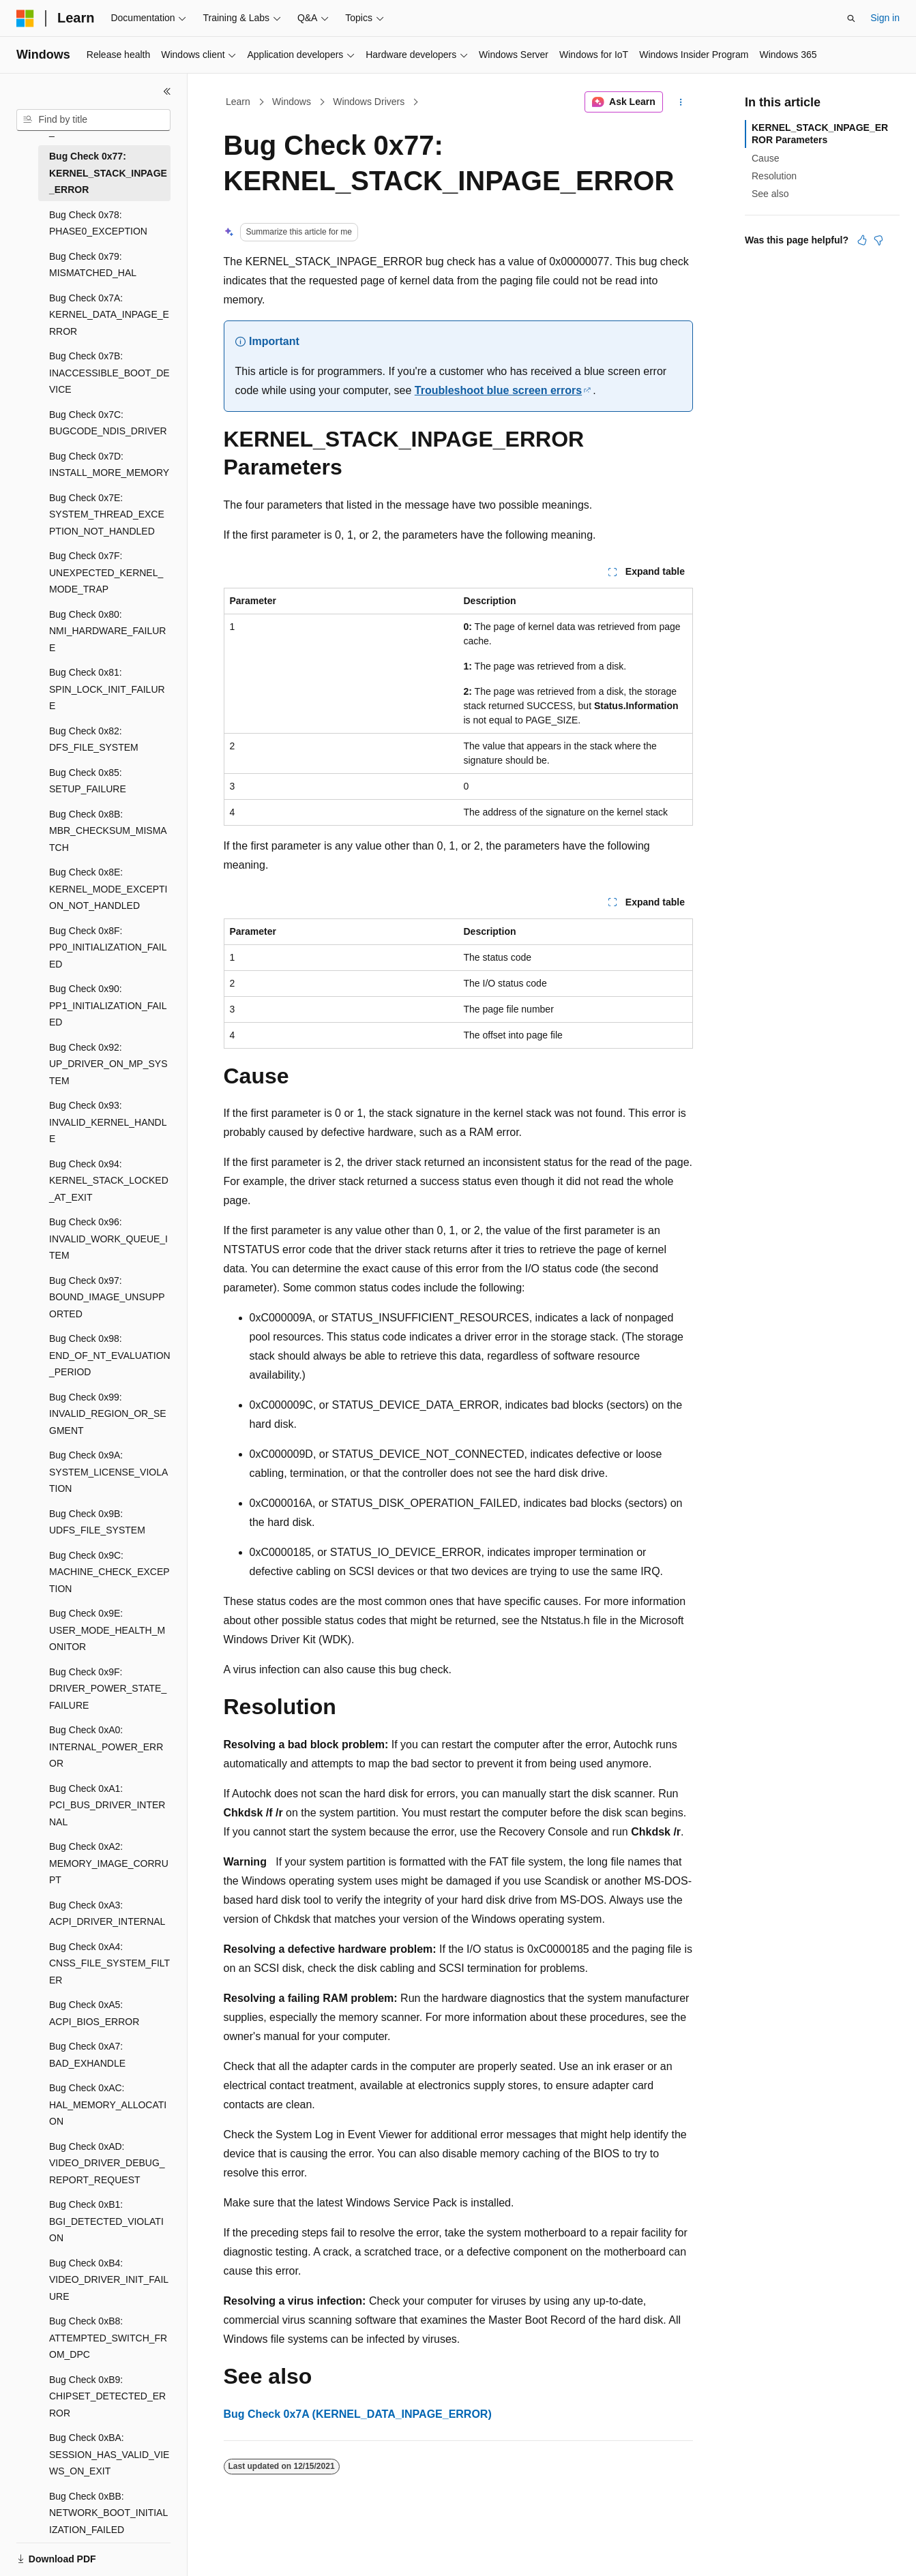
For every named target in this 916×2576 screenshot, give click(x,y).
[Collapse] (167, 91)
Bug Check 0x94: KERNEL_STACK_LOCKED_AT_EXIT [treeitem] (108, 1180)
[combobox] (93, 120)
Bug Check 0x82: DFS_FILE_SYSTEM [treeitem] (93, 739)
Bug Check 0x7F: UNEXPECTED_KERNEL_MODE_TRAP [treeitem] (106, 572)
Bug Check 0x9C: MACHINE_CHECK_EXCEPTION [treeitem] (109, 1572)
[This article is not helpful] (878, 240)
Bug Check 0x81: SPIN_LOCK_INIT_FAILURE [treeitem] (107, 689)
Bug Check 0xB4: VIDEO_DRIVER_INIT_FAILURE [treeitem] (108, 2280)
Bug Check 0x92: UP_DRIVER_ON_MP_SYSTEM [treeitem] (108, 1064)
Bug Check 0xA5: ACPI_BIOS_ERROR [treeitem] (94, 2013)
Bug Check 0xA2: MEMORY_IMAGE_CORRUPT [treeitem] (108, 1863)
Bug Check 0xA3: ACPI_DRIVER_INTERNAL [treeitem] (107, 1914)
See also (770, 193)
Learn (238, 101)
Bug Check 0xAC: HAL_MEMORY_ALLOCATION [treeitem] (107, 2104)
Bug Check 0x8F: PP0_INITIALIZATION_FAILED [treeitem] (107, 947)
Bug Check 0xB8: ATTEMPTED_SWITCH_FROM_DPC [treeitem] (108, 2338)
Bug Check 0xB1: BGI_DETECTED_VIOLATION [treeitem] (106, 2221)
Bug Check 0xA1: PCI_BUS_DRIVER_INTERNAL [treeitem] (107, 1805)
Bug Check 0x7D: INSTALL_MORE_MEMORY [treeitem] (109, 465)
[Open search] (851, 18)
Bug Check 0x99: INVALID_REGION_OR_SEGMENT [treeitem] (107, 1414)
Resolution (774, 175)
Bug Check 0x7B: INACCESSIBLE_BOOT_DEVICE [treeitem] (109, 372)
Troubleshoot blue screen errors (498, 390)
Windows (291, 101)
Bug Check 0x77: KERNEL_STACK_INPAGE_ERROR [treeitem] (108, 173)
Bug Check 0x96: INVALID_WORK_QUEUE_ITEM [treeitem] (108, 1238)
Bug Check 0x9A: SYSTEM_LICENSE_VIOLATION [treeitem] (108, 1472)
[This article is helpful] (862, 240)
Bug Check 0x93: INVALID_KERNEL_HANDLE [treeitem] (107, 1122)
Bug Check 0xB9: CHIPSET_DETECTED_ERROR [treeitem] (107, 2396)
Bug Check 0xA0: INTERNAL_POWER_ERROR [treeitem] (106, 1746)
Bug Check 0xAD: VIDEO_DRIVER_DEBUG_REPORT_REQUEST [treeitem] (107, 2163)
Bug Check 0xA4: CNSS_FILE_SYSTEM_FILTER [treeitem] (109, 1963)
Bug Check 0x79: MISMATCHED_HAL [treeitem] (92, 265)
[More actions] (680, 102)
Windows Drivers (368, 101)
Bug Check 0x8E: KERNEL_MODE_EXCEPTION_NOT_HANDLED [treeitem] (108, 889)
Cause (765, 158)
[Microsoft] (25, 18)
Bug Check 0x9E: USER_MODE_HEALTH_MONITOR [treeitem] (107, 1630)
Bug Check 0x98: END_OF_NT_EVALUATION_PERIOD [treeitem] (110, 1355)
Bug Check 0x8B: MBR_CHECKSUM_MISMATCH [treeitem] (108, 831)
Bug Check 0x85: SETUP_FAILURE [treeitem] (87, 781)
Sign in (885, 17)
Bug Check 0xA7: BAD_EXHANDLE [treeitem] (87, 2055)
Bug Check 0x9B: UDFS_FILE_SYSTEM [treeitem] (97, 1522)
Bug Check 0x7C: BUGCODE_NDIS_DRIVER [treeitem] (108, 423)
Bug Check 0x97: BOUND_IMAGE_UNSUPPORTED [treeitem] (107, 1297)
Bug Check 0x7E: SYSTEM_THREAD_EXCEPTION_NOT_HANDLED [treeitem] (106, 514)
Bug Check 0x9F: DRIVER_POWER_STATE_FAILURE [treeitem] (107, 1688)
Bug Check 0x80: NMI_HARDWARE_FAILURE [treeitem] (107, 631)
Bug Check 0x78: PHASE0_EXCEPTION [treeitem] (98, 223)
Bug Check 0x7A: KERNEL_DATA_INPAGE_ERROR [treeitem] (109, 315)
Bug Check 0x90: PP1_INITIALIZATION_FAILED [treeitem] (107, 1005)
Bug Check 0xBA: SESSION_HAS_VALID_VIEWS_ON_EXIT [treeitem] (109, 2454)
